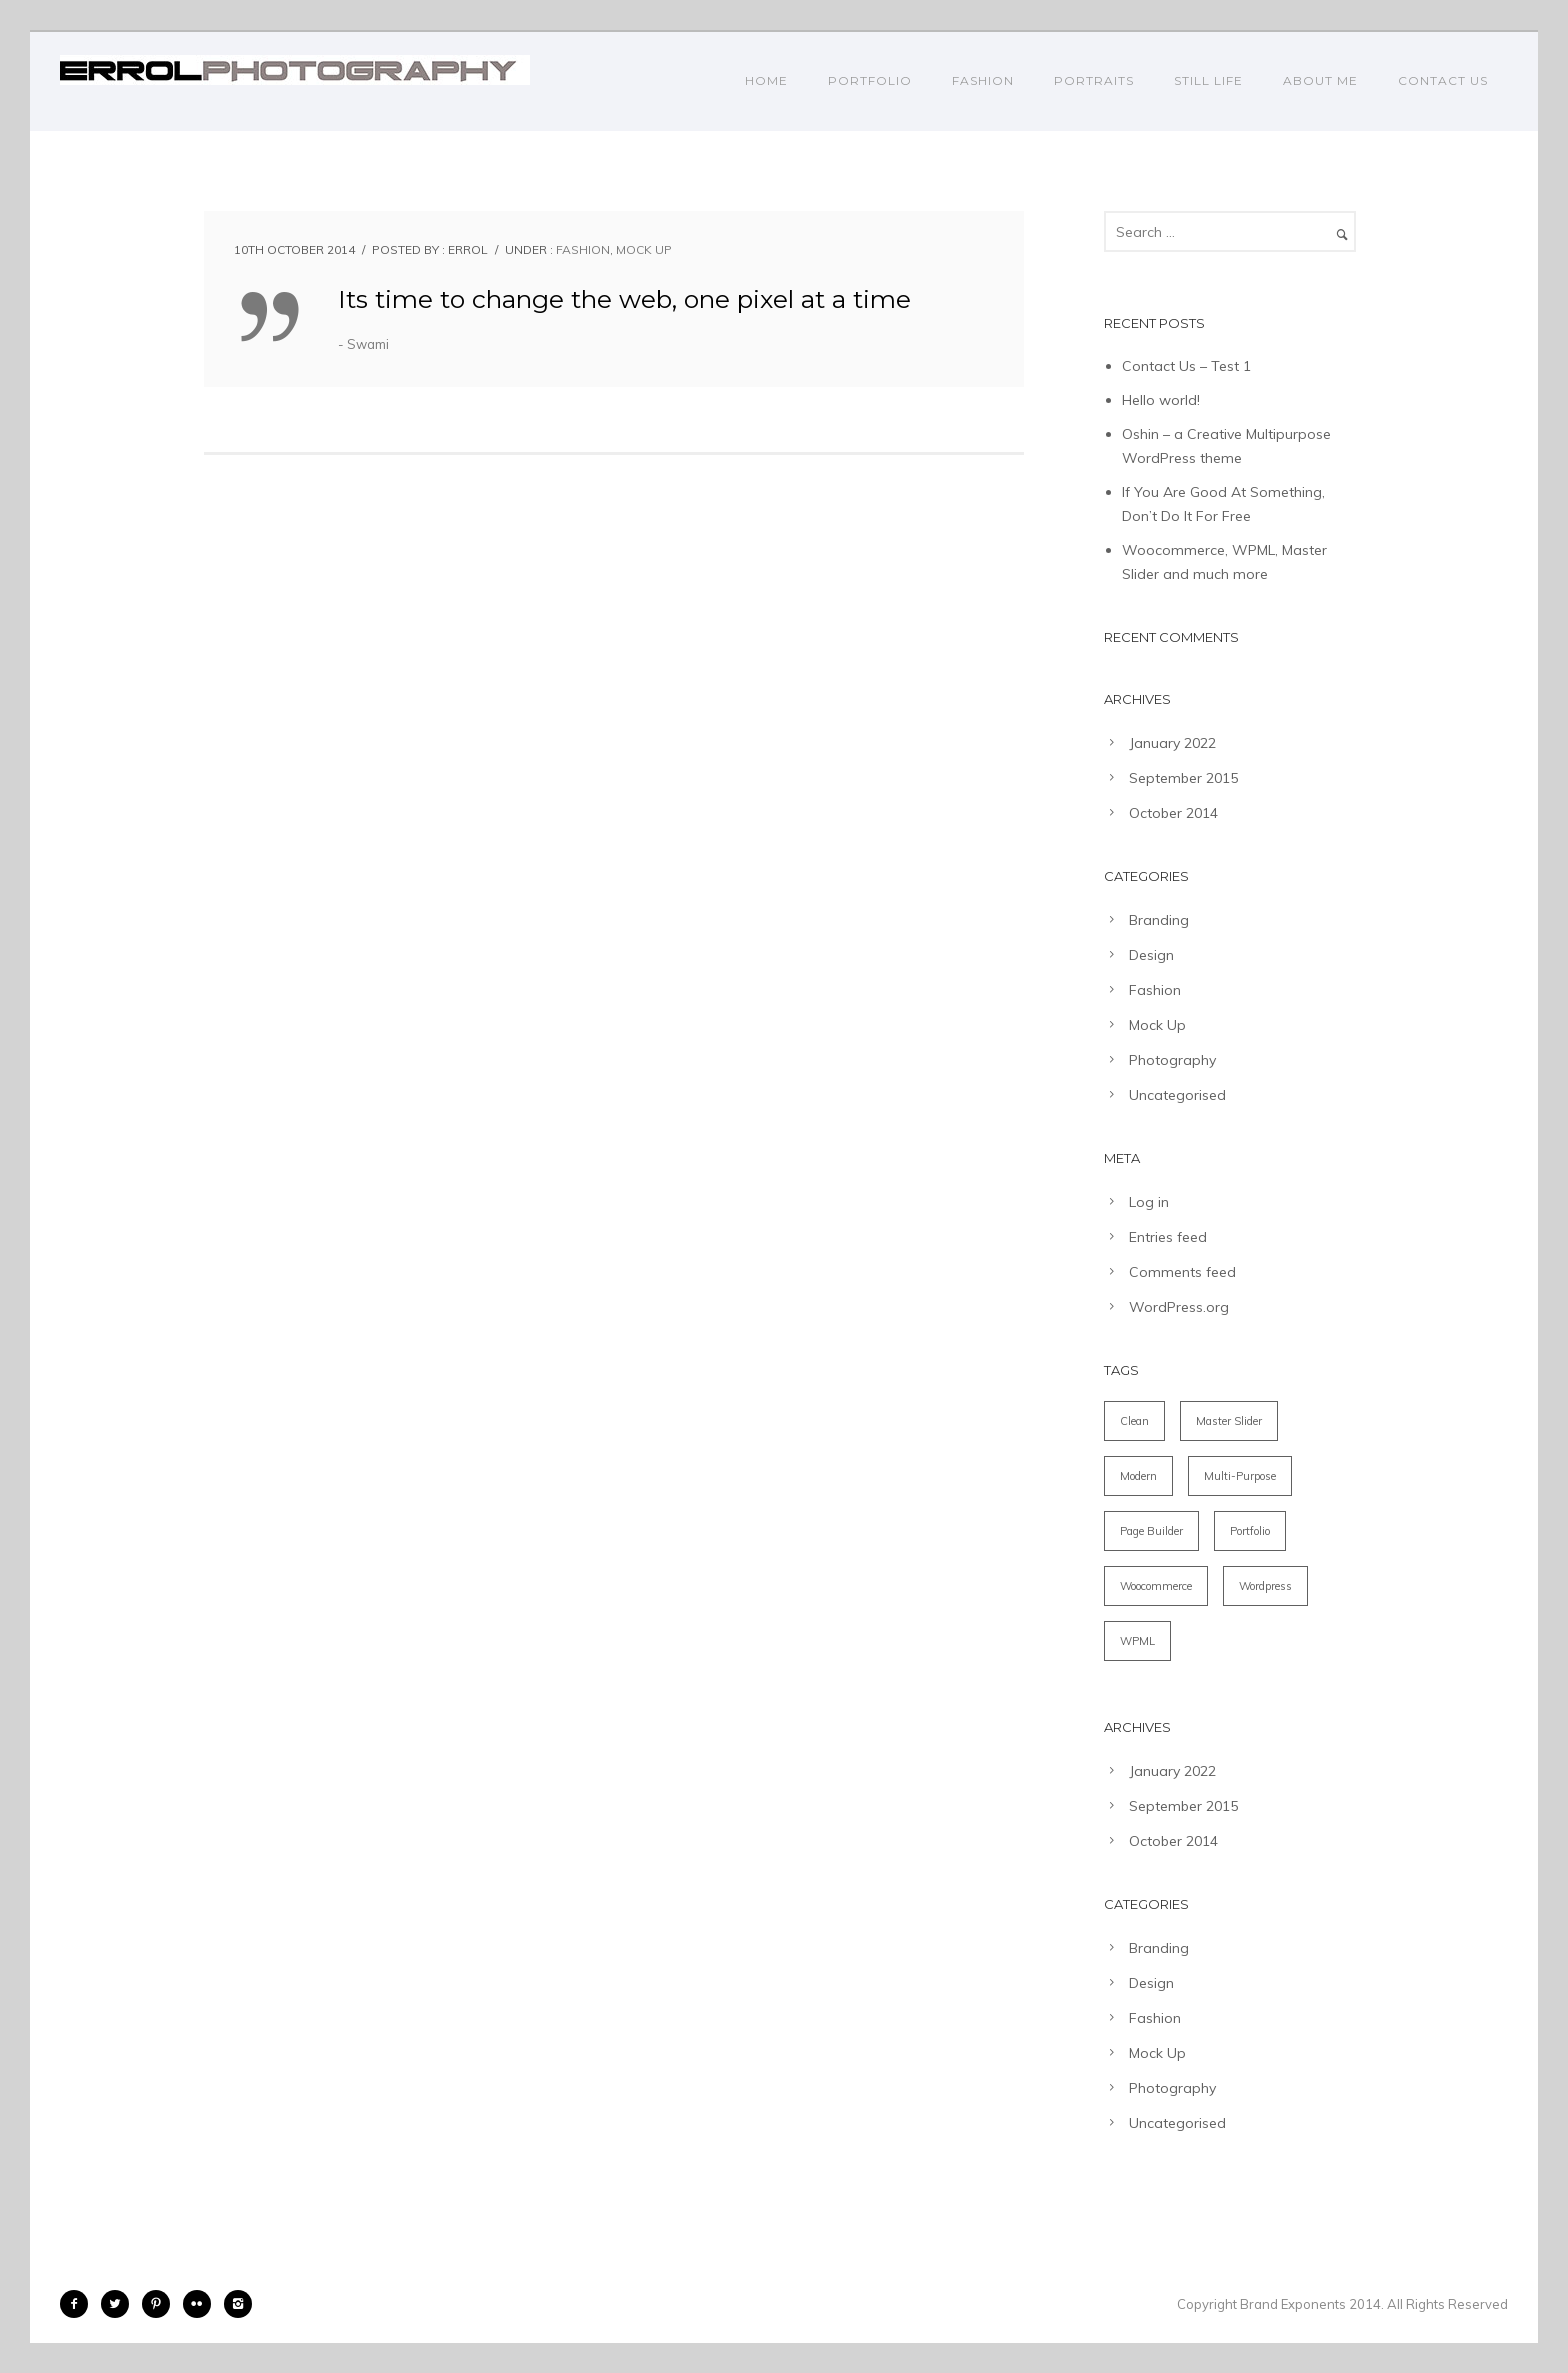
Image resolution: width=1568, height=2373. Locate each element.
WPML (1137, 1641)
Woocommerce (1156, 1586)
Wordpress (1265, 1586)
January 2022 (1172, 743)
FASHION (983, 80)
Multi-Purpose (1240, 1476)
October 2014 (1173, 813)
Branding (1159, 920)
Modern (1138, 1476)
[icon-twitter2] (120, 2304)
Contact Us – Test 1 (1186, 366)
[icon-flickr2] (202, 2304)
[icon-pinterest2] (161, 2304)
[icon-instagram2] (238, 2304)
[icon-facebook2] (79, 2304)
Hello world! (1161, 400)
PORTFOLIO (870, 80)
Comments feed (1182, 1272)
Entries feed (1168, 1237)
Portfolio (1250, 1531)
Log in (1149, 1202)
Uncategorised (1177, 1095)
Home (766, 80)
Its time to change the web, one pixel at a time (624, 299)
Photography (1172, 1060)
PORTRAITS (1094, 80)
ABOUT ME (1320, 80)
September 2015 (1183, 778)
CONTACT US (1443, 80)
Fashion (583, 249)
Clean (1134, 1421)
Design (1151, 955)
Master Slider (1229, 1421)
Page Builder (1151, 1531)
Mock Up (644, 249)
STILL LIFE (1208, 80)
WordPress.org (1179, 1307)
